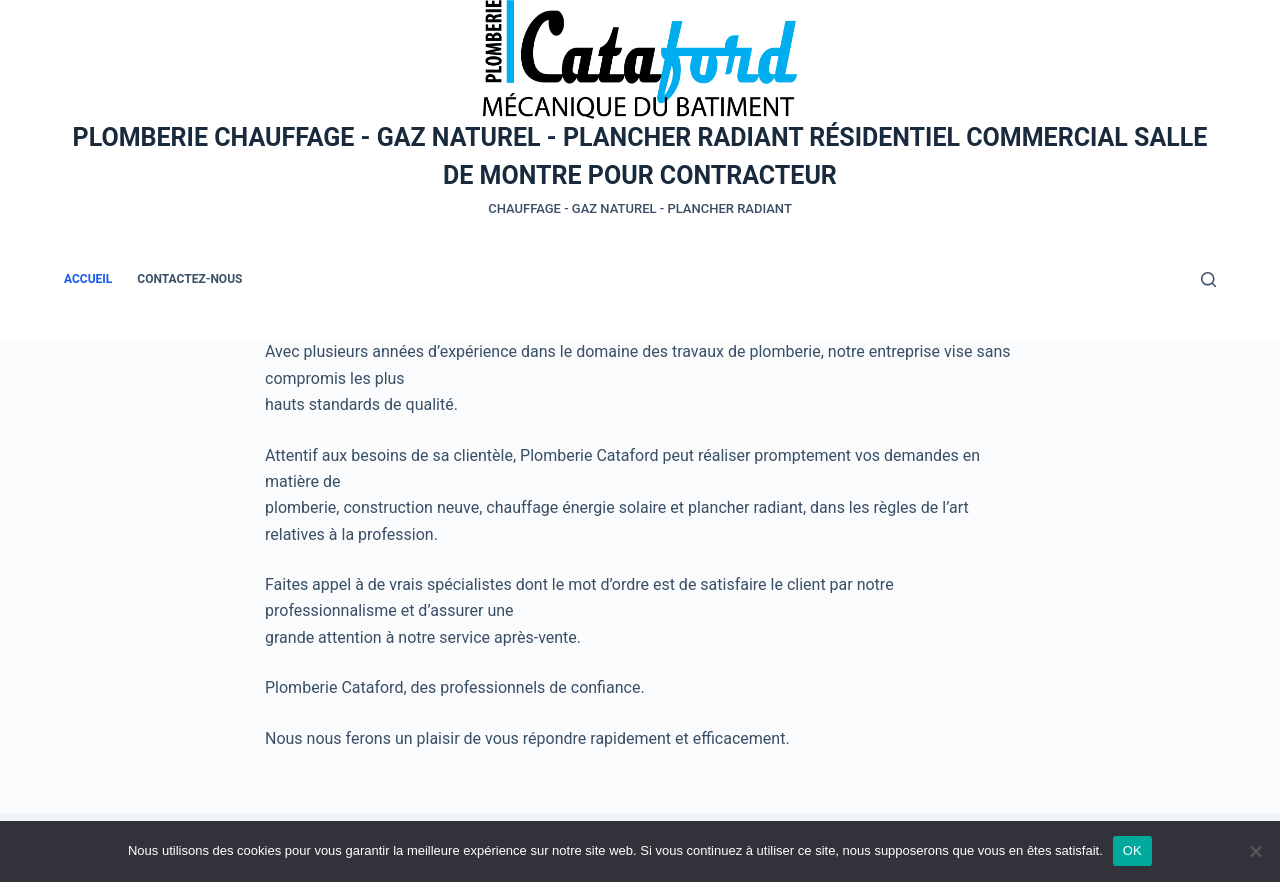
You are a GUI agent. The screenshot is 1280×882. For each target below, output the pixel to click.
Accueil (88, 279)
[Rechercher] (1208, 279)
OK (1132, 850)
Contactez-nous (189, 279)
